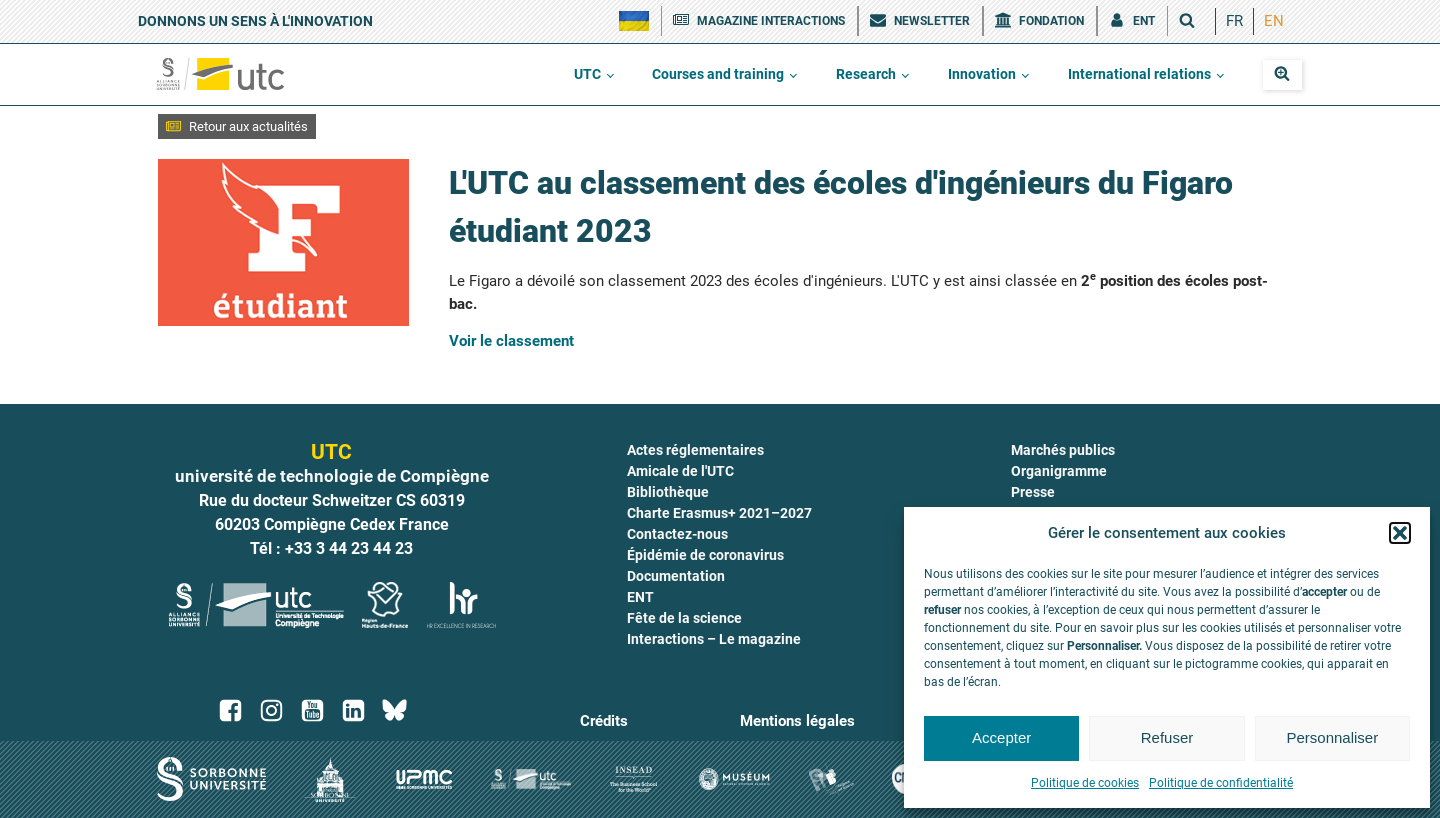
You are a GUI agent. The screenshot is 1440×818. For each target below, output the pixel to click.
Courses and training (718, 74)
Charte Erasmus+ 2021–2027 (719, 513)
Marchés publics (1063, 450)
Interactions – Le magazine (714, 639)
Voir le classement (511, 341)
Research (866, 74)
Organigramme (1059, 471)
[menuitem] (1234, 21)
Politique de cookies (1085, 783)
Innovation (982, 74)
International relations (1139, 74)
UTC (587, 74)
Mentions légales (797, 721)
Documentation (676, 576)
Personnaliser (1332, 737)
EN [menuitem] (1274, 21)
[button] (1400, 533)
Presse (1033, 492)
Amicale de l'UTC (680, 471)
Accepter (1001, 737)
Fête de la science (684, 618)
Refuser (1167, 737)
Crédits (604, 721)
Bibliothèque (668, 492)
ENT (640, 597)
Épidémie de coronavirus (705, 555)
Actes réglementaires (695, 450)
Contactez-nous (677, 534)
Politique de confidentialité (1221, 783)
